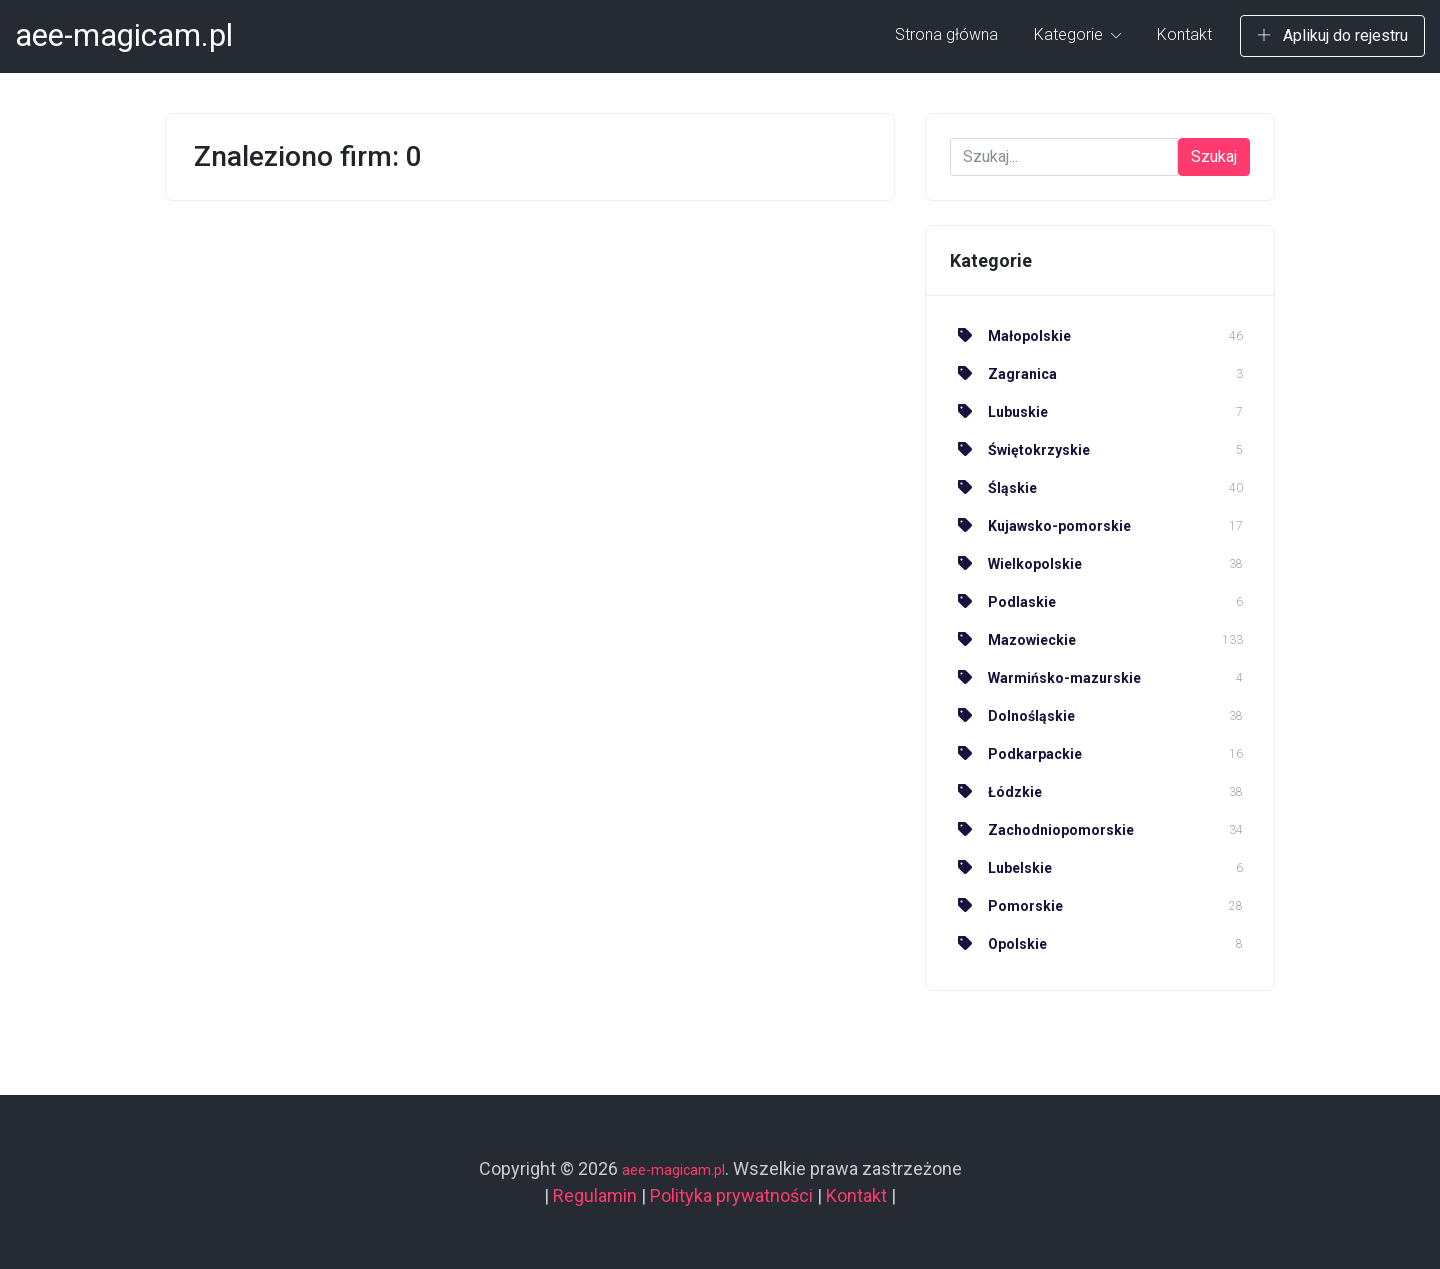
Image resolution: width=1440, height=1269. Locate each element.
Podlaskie (1003, 602)
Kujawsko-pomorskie (1040, 526)
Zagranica (1003, 374)
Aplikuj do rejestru (1332, 35)
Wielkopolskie (1016, 564)
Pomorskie (1006, 906)
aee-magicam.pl (124, 35)
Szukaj (1214, 156)
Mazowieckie (1013, 640)
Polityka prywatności (731, 1195)
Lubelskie (1001, 868)
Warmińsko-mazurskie (1045, 678)
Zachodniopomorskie (1042, 830)
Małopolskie (1010, 336)
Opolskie (998, 944)
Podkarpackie (1016, 754)
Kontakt (1184, 34)
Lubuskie (999, 412)
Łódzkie (996, 792)
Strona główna (946, 34)
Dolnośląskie (1012, 716)
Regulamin (595, 1195)
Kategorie (1077, 34)
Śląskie (993, 488)
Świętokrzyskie (1020, 450)
